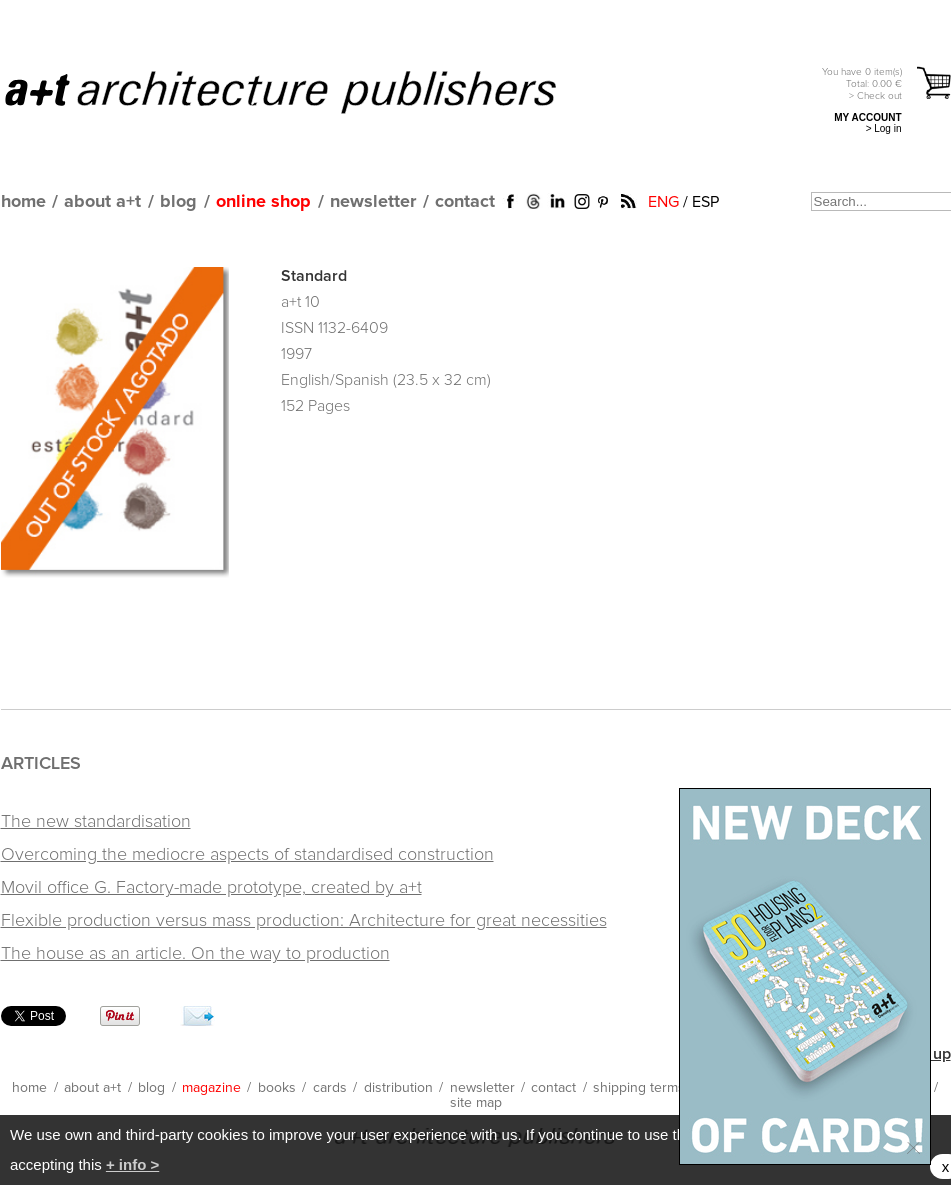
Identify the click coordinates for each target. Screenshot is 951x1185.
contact (465, 202)
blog (178, 202)
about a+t (102, 202)
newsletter (373, 202)
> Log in (884, 128)
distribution (398, 1088)
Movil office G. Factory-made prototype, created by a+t (211, 888)
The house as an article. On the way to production (195, 954)
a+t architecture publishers (305, 91)
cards (330, 1088)
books (277, 1088)
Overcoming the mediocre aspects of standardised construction (247, 855)
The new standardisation (96, 822)
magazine (211, 1088)
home (23, 202)
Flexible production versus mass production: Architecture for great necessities (304, 921)
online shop (263, 202)
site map (476, 1103)
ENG (663, 202)
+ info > (132, 1164)
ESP (705, 202)
